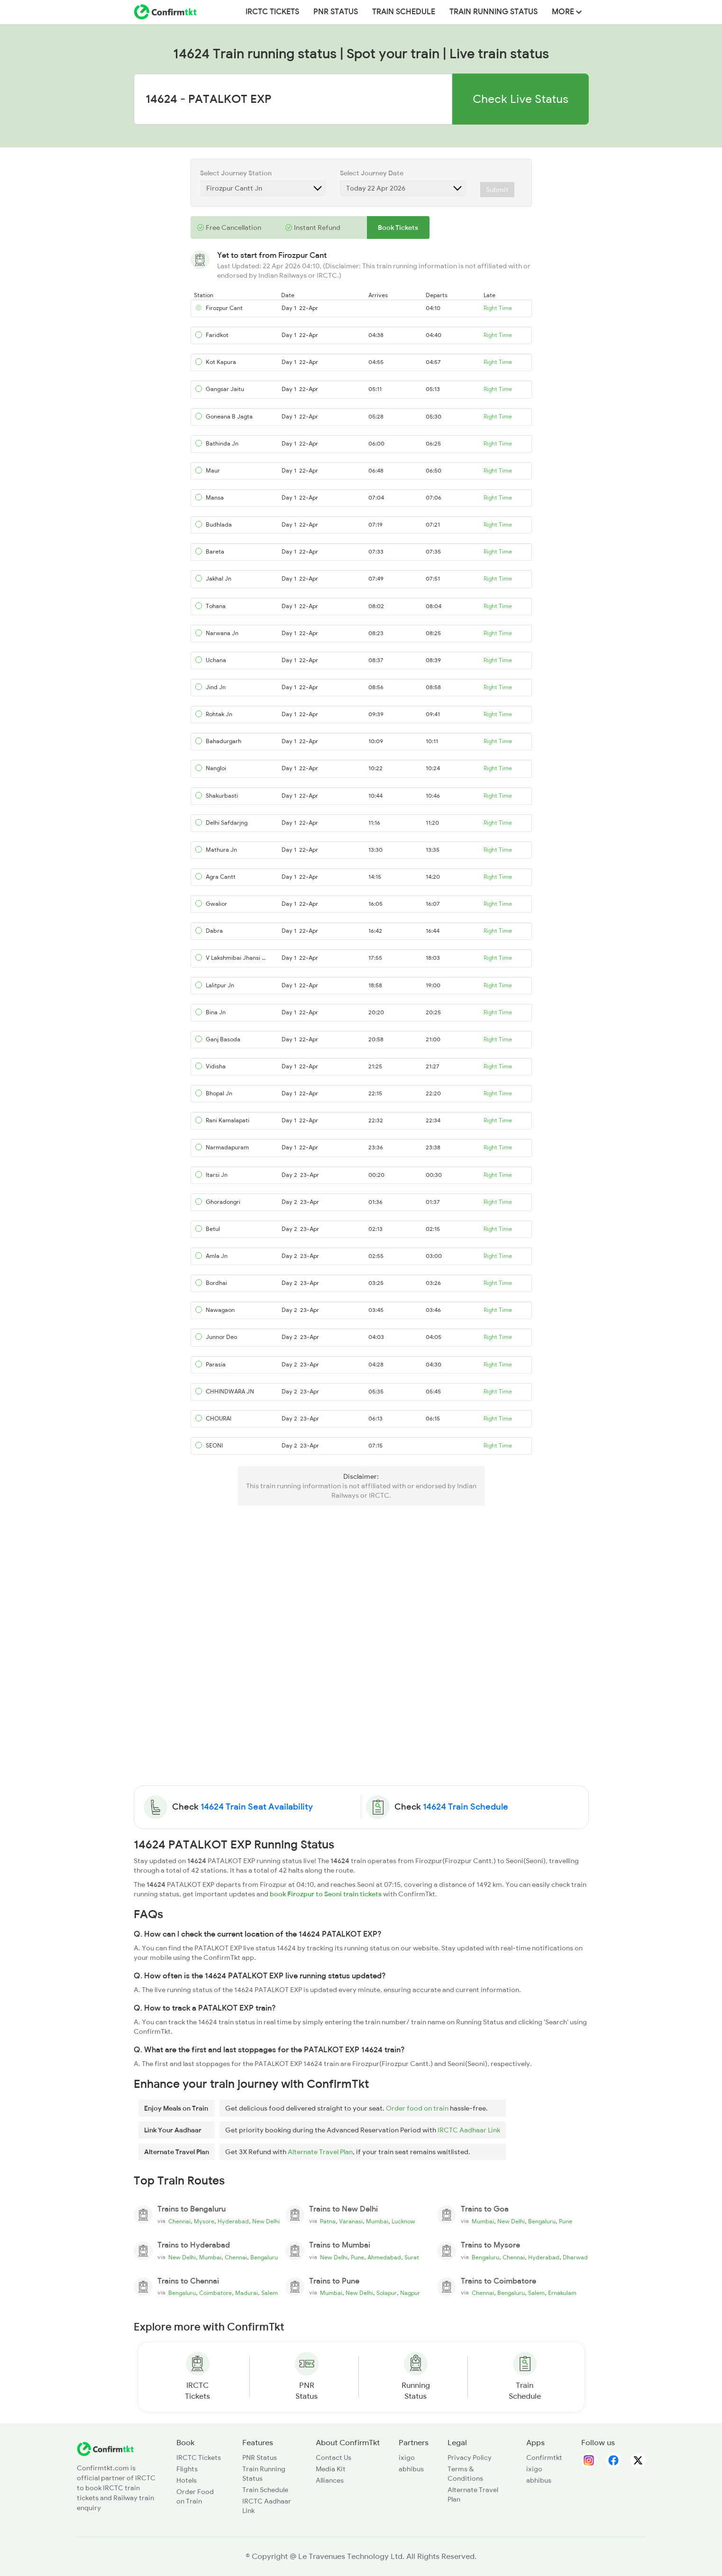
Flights (187, 2469)
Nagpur (410, 2293)
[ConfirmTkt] (105, 2448)
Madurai (246, 2293)
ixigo (407, 2457)
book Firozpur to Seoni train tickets (326, 1894)
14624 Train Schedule (465, 1806)
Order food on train (417, 2108)
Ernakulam (562, 2293)
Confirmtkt (544, 2457)
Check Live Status (520, 98)
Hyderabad (233, 2221)
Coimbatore (215, 2293)
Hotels (186, 2480)
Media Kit (331, 2469)
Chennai (179, 2221)
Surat (411, 2257)
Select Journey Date (371, 173)
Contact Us (333, 2457)
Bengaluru (542, 2221)
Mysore (204, 2221)
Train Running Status (493, 12)
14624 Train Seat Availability (257, 1806)
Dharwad (575, 2257)
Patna (328, 2221)
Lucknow (403, 2221)
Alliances (330, 2480)
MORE (567, 12)
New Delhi (266, 2221)
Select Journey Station (236, 173)
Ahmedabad (384, 2257)
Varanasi (351, 2221)
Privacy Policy (470, 2457)
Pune (565, 2221)
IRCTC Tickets (272, 12)
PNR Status (335, 12)
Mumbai (377, 2221)
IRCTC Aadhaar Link (469, 2130)
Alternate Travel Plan (320, 2152)
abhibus (411, 2469)
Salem (269, 2293)
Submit (497, 189)
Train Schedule (403, 12)
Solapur (386, 2293)
